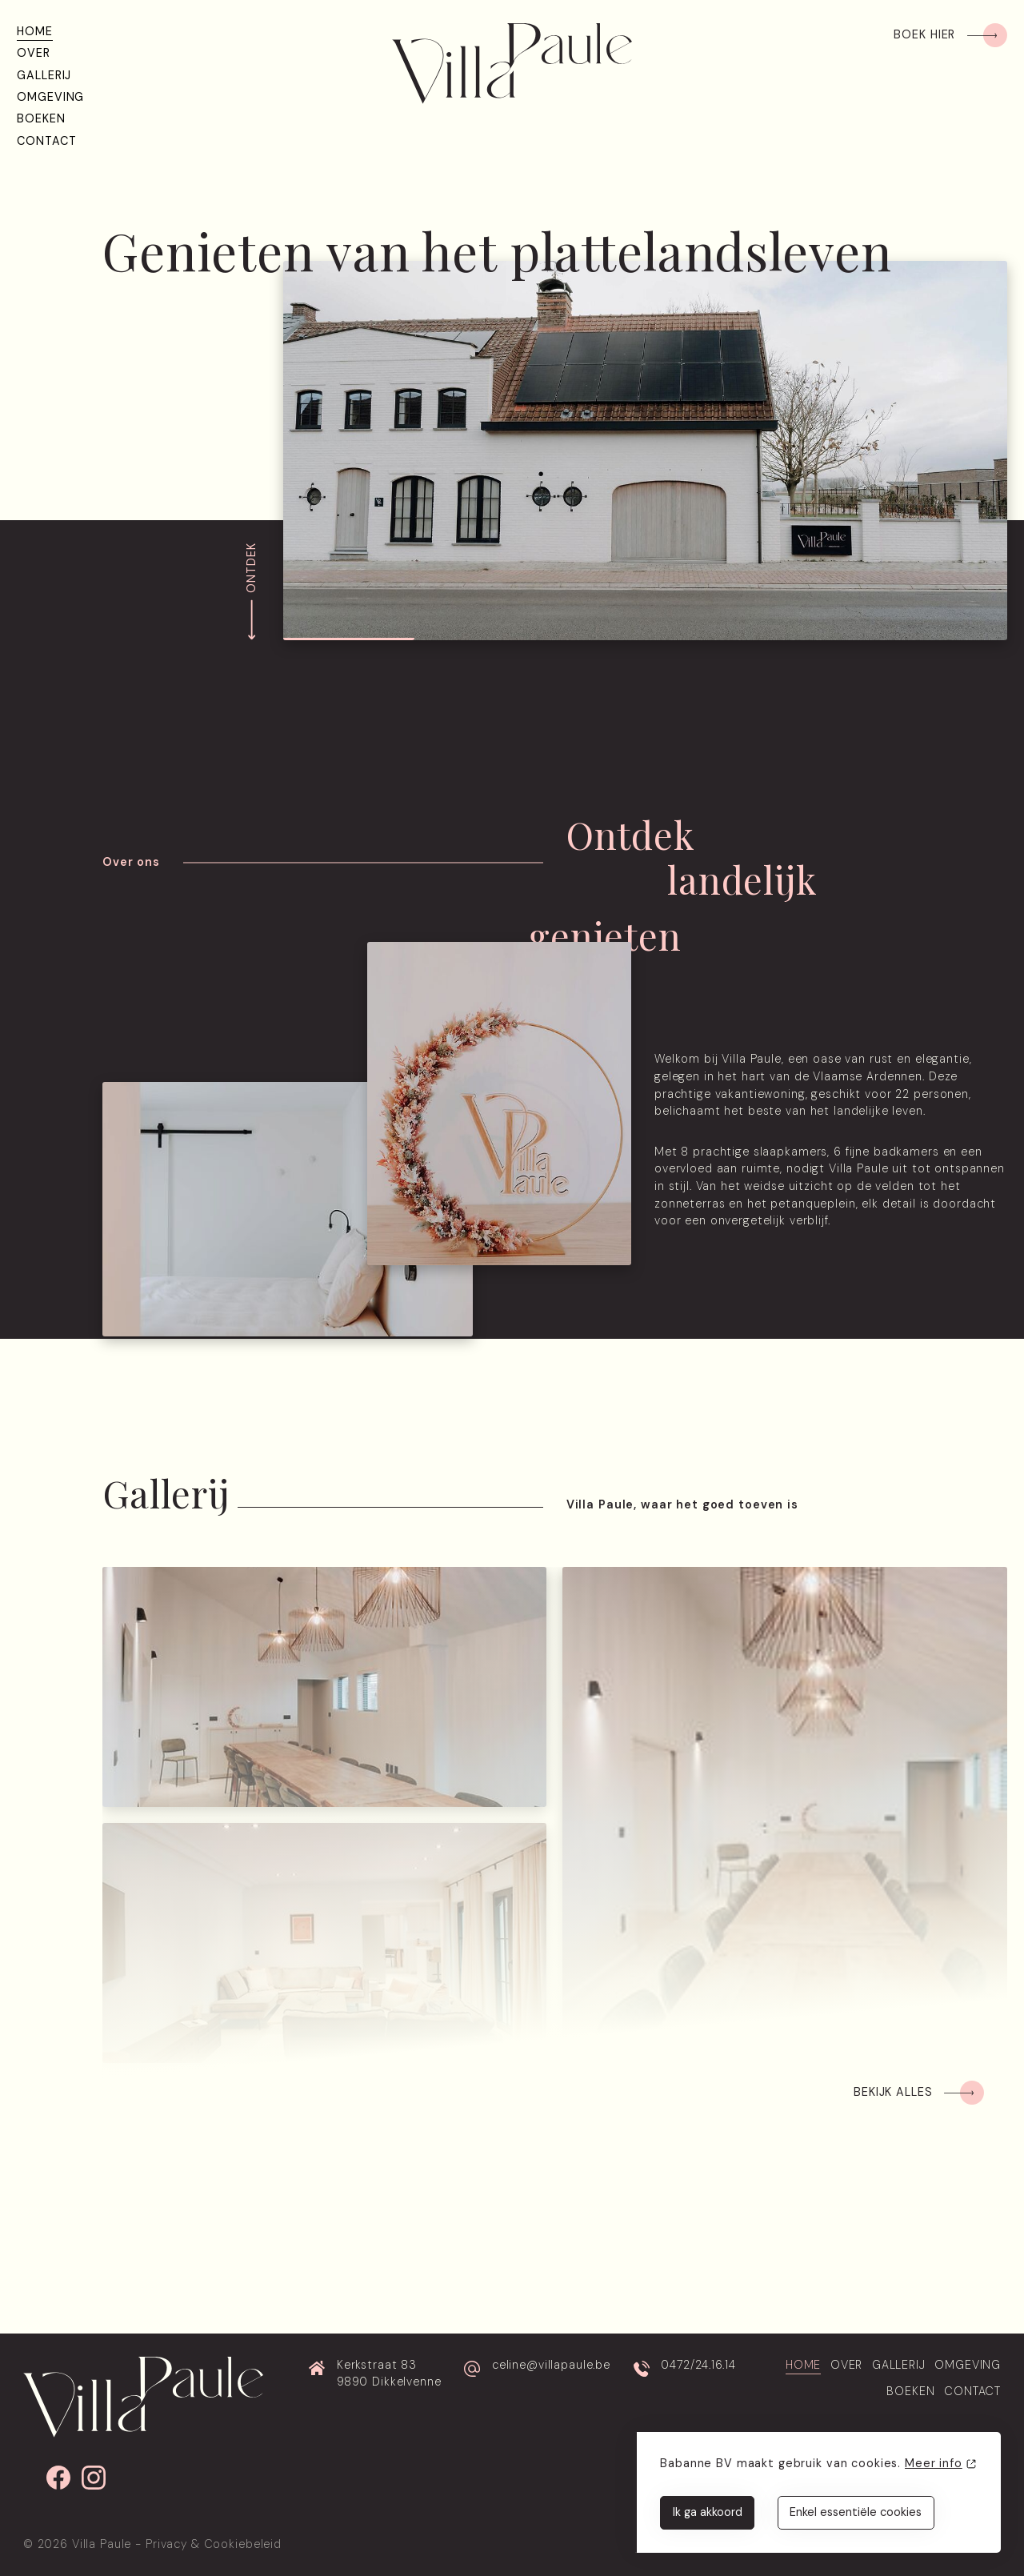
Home (34, 31)
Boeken (41, 118)
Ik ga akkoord (707, 2512)
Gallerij (44, 75)
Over (33, 53)
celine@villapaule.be (551, 2365)
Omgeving (50, 97)
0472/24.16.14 (698, 2365)
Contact (46, 141)
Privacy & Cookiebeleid (214, 2544)
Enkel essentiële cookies (856, 2512)
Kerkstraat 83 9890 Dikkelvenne (389, 2374)
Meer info (933, 2463)
